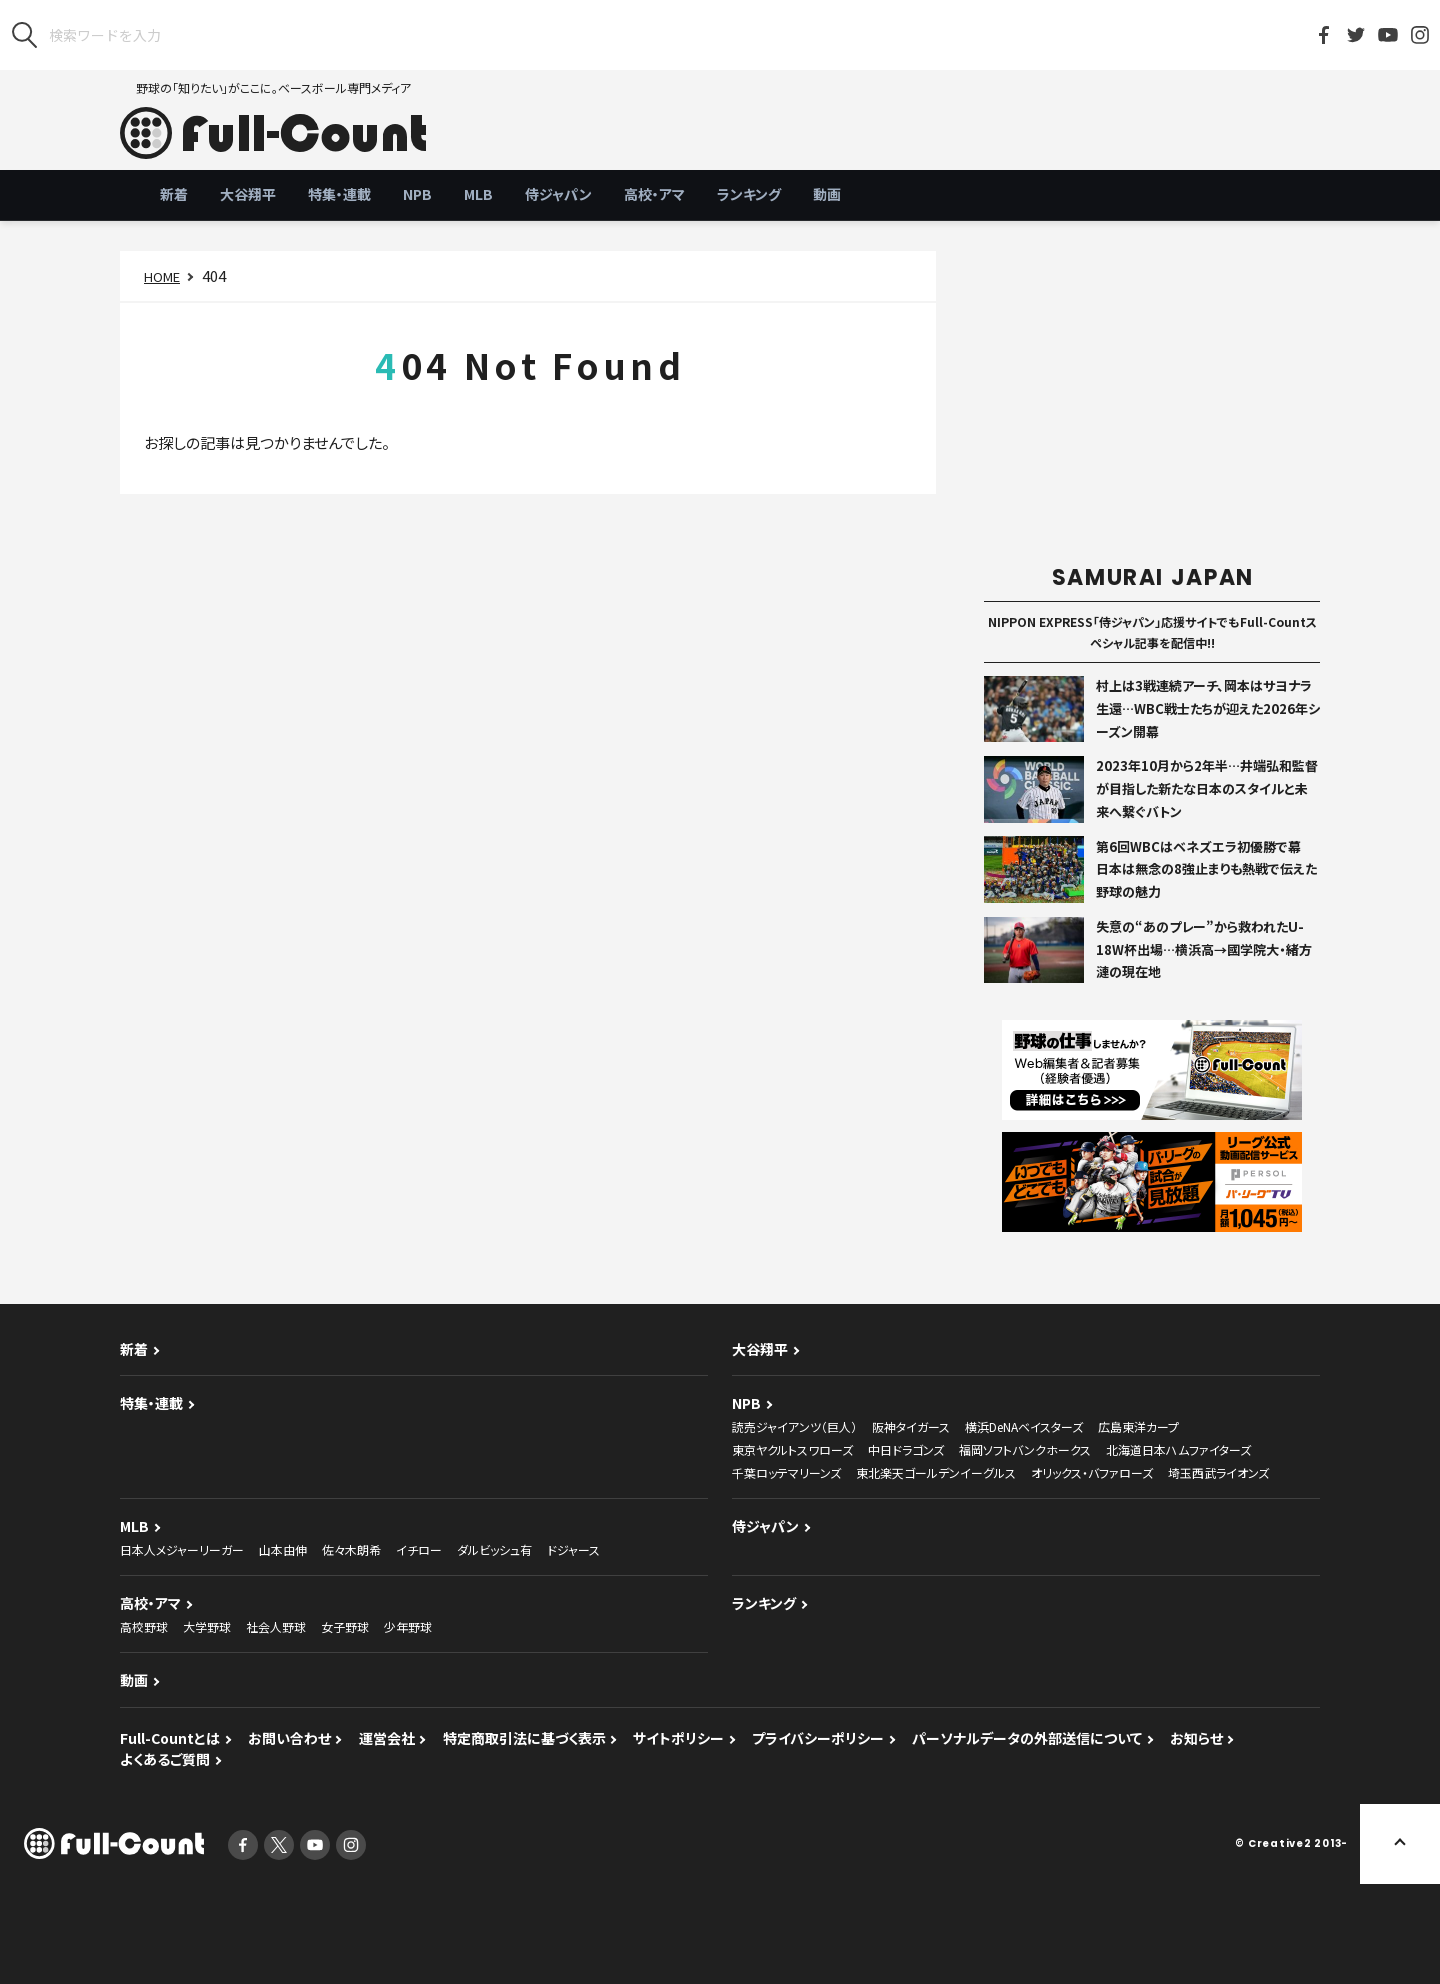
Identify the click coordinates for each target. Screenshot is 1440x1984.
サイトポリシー (678, 1738)
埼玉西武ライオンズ (1218, 1472)
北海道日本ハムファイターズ (1178, 1449)
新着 (174, 194)
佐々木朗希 (351, 1549)
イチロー (419, 1549)
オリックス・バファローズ (1092, 1472)
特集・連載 (339, 194)
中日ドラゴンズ (906, 1449)
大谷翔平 (248, 194)
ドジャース (573, 1549)
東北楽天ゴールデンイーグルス (936, 1472)
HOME (162, 276)
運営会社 (387, 1738)
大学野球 (207, 1626)
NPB (417, 194)
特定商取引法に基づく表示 (524, 1738)
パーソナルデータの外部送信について (1027, 1738)
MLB (478, 194)
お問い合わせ (289, 1738)
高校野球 (144, 1626)
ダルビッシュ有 (494, 1549)
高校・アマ (654, 194)
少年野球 (408, 1626)
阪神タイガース (911, 1426)
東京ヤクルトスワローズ (792, 1449)
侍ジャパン (558, 194)
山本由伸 (283, 1549)
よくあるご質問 (165, 1759)
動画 (827, 194)
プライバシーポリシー (818, 1738)
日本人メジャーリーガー (182, 1549)
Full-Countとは (170, 1738)
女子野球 (345, 1626)
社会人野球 (276, 1626)
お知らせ (1196, 1738)
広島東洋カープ (1138, 1426)
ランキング (749, 194)
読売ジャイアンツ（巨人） (794, 1426)
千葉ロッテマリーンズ (786, 1472)
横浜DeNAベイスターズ (1024, 1426)
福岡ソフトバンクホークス (1025, 1449)
